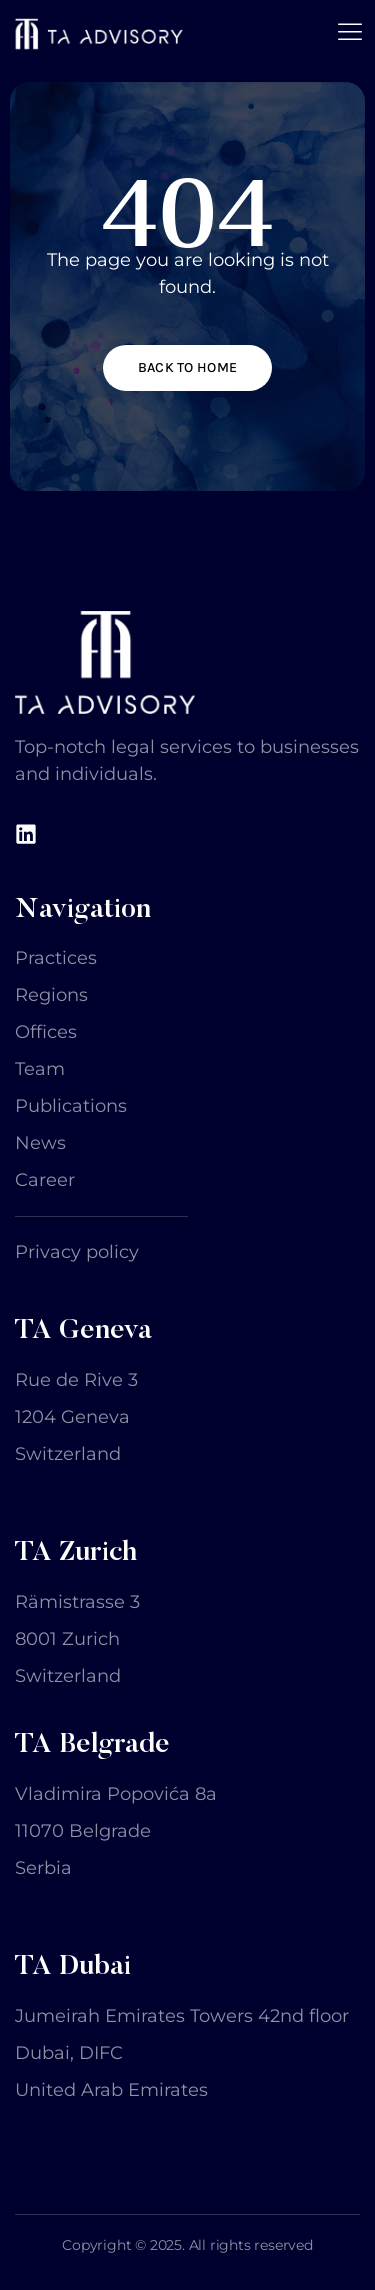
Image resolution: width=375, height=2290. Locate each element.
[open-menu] (350, 33)
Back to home (188, 367)
